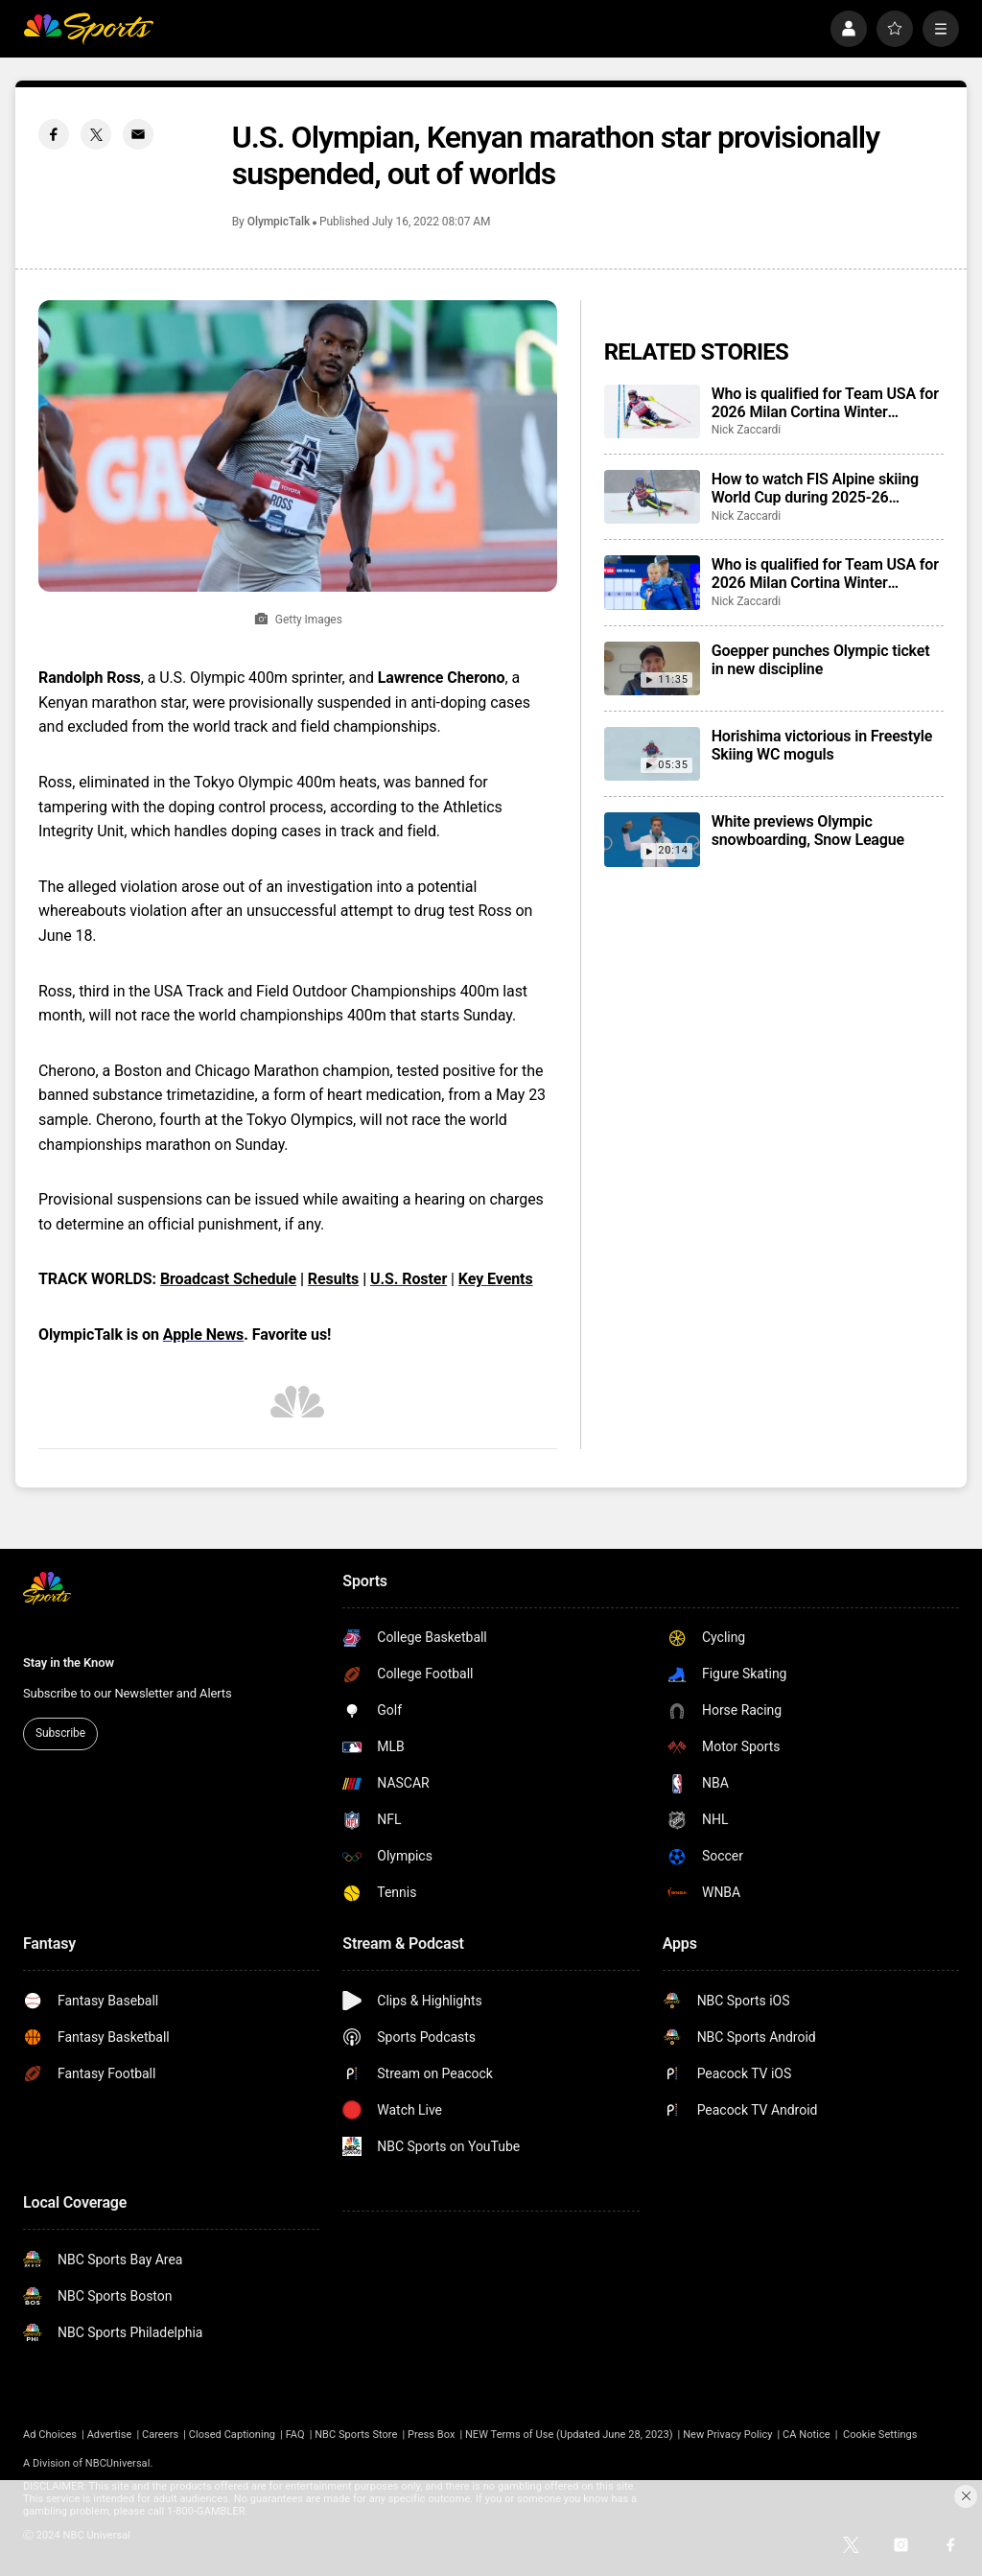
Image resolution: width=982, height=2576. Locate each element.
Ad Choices (50, 2434)
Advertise (109, 2434)
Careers (160, 2434)
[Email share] (138, 134)
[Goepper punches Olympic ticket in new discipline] (652, 668)
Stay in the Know (68, 1662)
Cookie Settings (880, 2434)
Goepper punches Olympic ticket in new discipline (821, 660)
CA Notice (806, 2434)
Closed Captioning (232, 2434)
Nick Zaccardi (747, 429)
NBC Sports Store (356, 2434)
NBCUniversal (118, 2463)
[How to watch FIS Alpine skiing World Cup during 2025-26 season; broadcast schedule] (652, 497)
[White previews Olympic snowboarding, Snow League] (652, 839)
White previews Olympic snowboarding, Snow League (808, 830)
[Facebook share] (53, 134)
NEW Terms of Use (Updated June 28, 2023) (569, 2434)
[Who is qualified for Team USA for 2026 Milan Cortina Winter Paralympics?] (652, 582)
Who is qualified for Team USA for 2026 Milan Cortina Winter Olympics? (825, 403)
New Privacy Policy (727, 2434)
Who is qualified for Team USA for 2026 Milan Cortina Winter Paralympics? (825, 573)
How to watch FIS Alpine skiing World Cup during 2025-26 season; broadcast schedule (815, 488)
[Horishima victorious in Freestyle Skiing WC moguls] (652, 754)
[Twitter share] (96, 134)
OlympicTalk (278, 221)
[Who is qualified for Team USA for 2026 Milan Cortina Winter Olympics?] (652, 411)
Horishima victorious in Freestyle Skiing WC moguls (822, 745)
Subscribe (60, 1733)
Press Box (431, 2434)
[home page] (88, 29)
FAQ (295, 2434)
